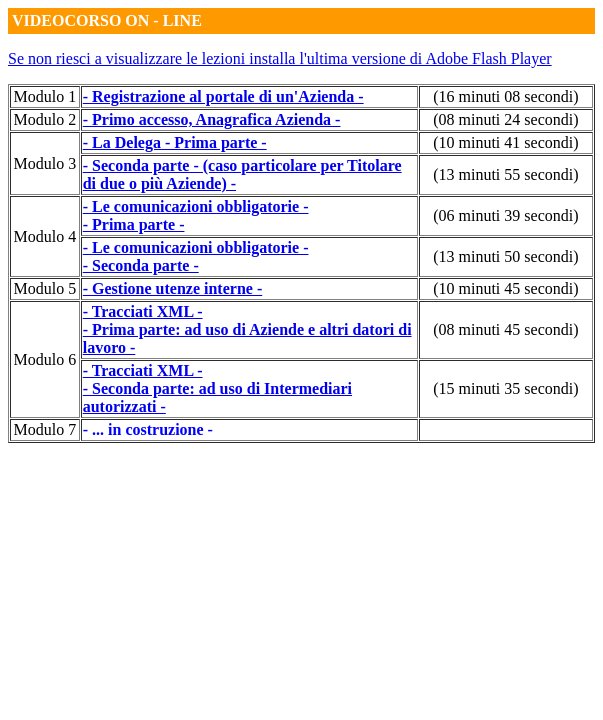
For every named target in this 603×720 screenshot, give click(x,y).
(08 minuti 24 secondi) (505, 119)
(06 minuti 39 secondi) (505, 215)
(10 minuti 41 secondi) (505, 142)
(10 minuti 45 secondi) (505, 288)
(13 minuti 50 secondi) (505, 256)
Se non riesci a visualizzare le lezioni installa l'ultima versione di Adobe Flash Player (280, 58)
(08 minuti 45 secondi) (505, 329)
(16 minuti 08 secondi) (505, 96)
